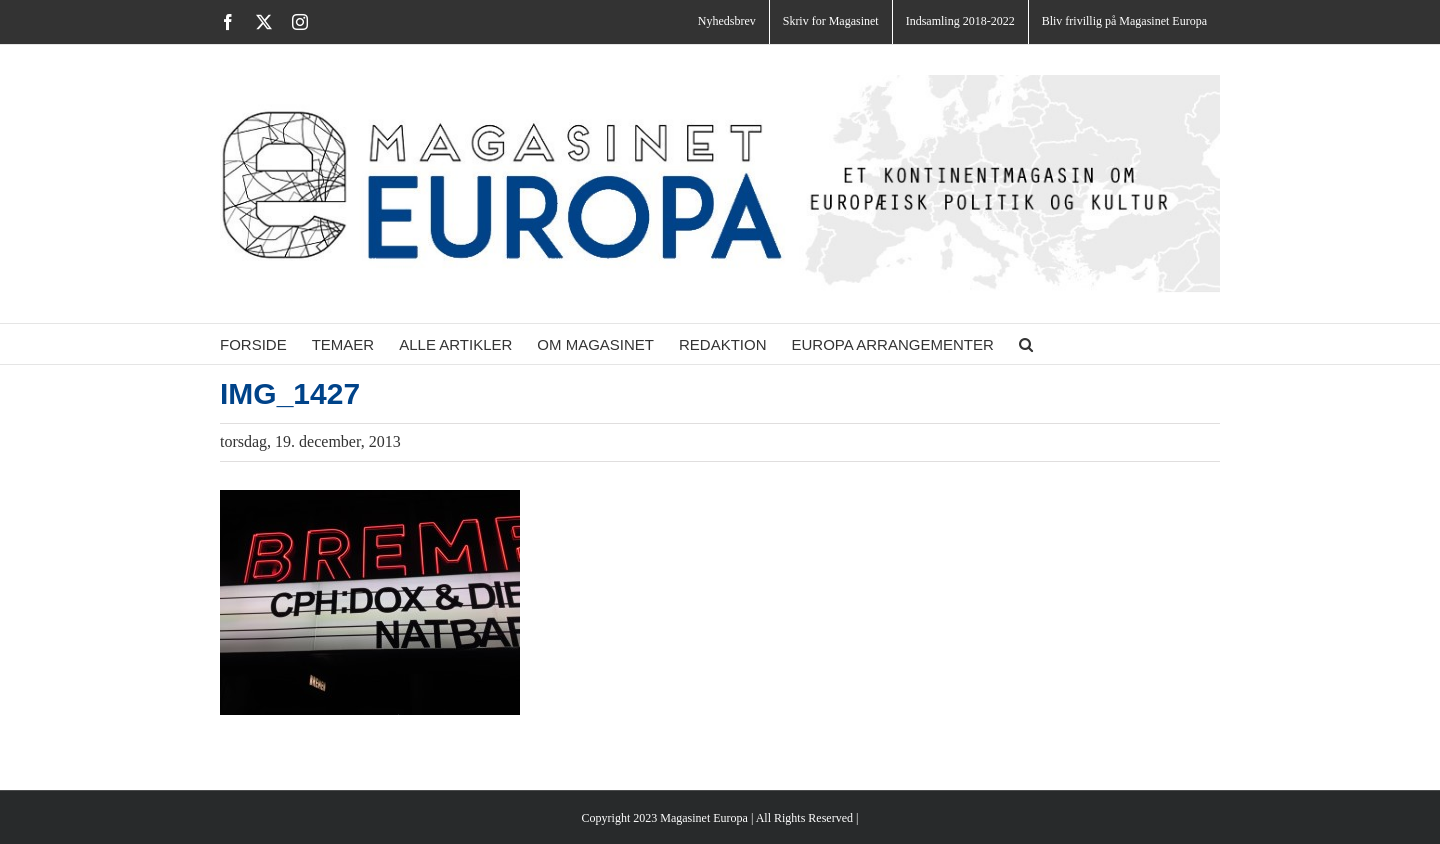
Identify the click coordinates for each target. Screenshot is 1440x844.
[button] (1026, 344)
